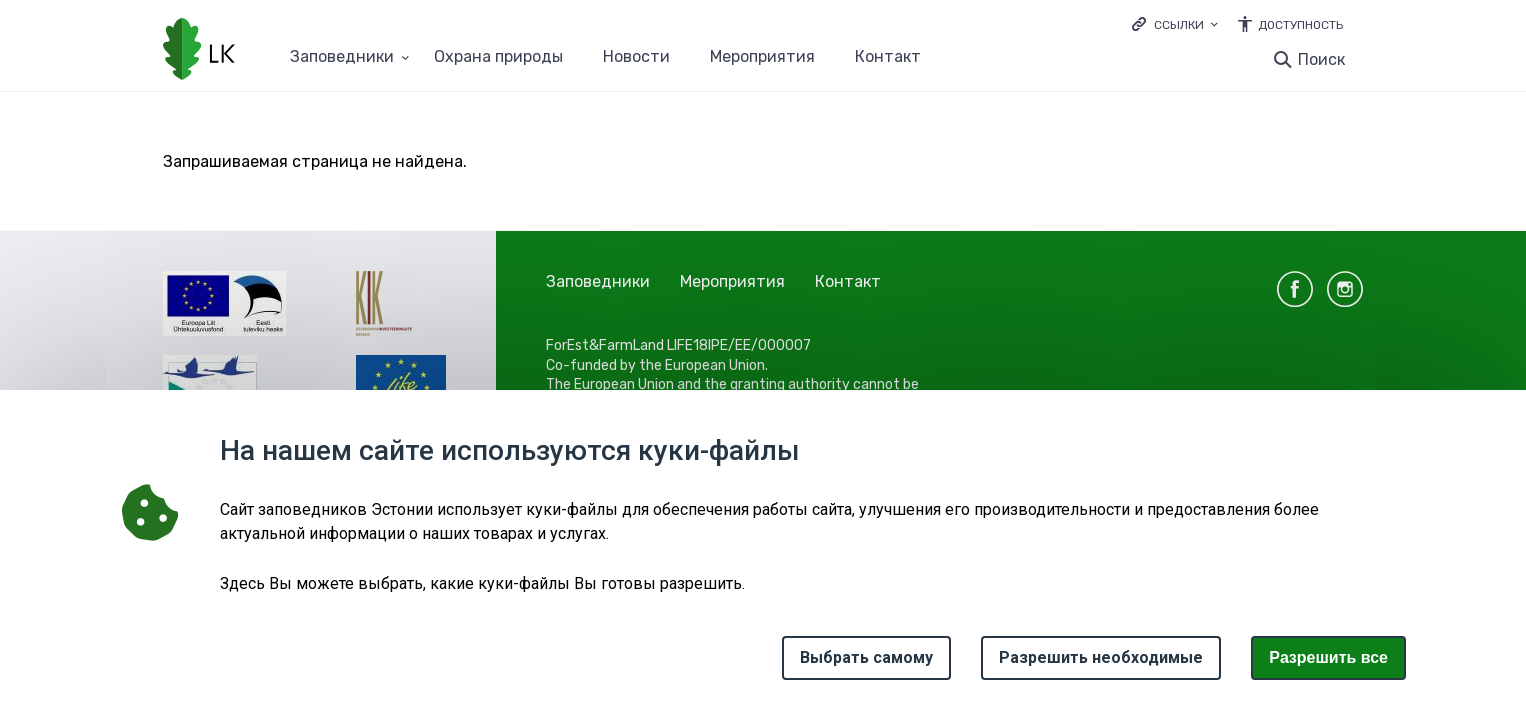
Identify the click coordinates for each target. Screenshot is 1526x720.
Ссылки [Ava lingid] (1179, 25)
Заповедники (598, 281)
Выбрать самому (866, 657)
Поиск (1321, 59)
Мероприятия (762, 57)
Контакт (888, 57)
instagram (1345, 289)
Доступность (1300, 25)
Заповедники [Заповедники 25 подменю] (342, 57)
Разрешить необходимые (1101, 657)
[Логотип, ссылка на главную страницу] (199, 51)
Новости (636, 57)
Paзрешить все (1328, 657)
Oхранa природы (498, 57)
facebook (1295, 289)
